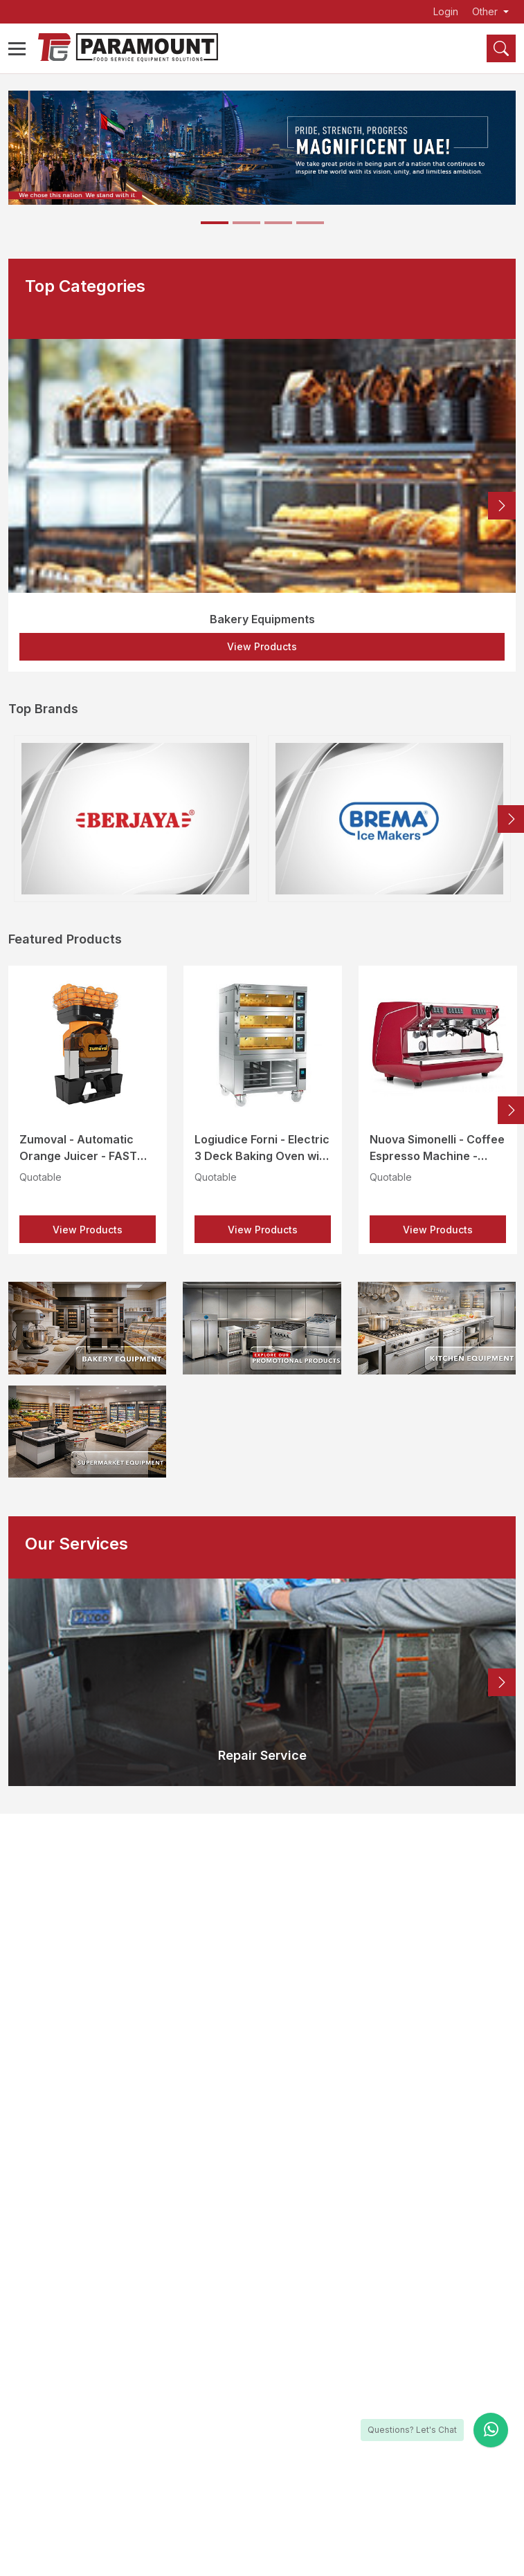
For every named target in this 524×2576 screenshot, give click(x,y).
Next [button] (502, 505)
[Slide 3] (278, 222)
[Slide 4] (310, 222)
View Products (262, 646)
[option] (262, 505)
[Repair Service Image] (262, 1682)
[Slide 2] (246, 222)
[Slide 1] (214, 222)
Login (445, 12)
